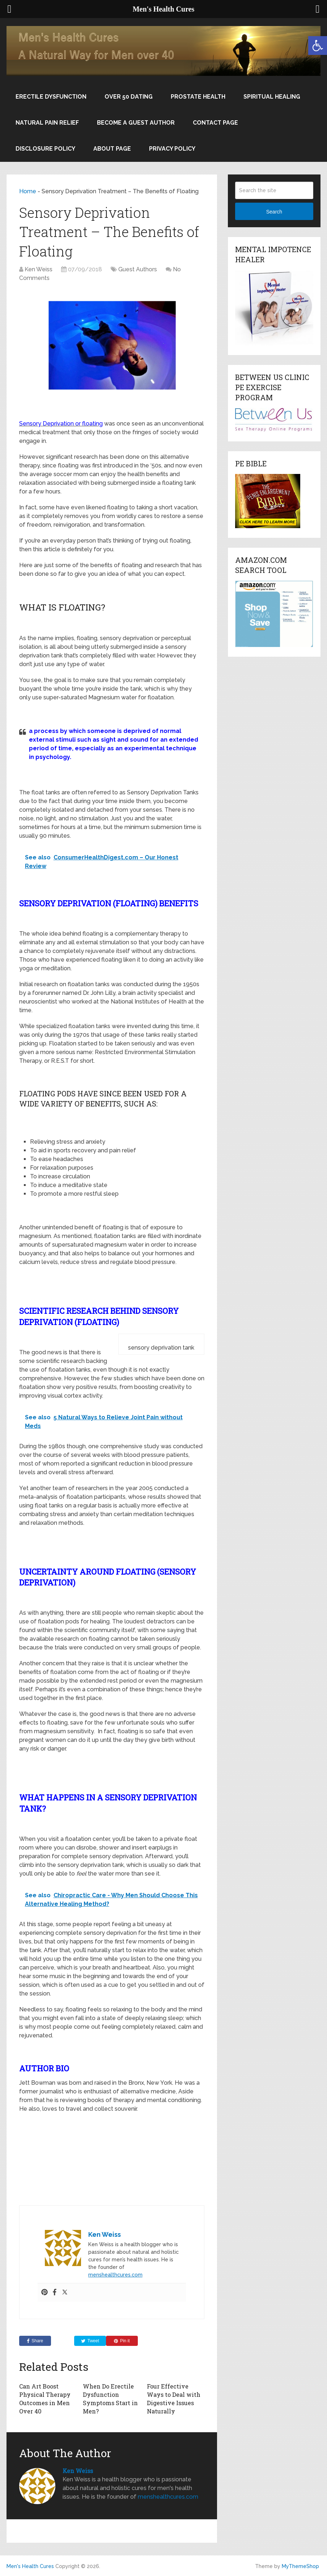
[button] (317, 45)
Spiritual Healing (271, 96)
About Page (112, 148)
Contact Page (215, 122)
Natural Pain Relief (47, 122)
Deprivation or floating (73, 423)
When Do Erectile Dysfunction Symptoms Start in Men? (110, 2398)
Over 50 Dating (129, 96)
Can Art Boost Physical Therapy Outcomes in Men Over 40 (45, 2398)
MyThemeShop (300, 2566)
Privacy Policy (172, 148)
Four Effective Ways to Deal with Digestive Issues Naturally (173, 2398)
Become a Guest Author (136, 122)
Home (27, 191)
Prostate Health (198, 96)
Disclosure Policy (45, 148)
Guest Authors (137, 269)
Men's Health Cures (30, 2566)
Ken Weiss (38, 269)
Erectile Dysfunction (51, 96)
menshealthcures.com (115, 2275)
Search (274, 212)
